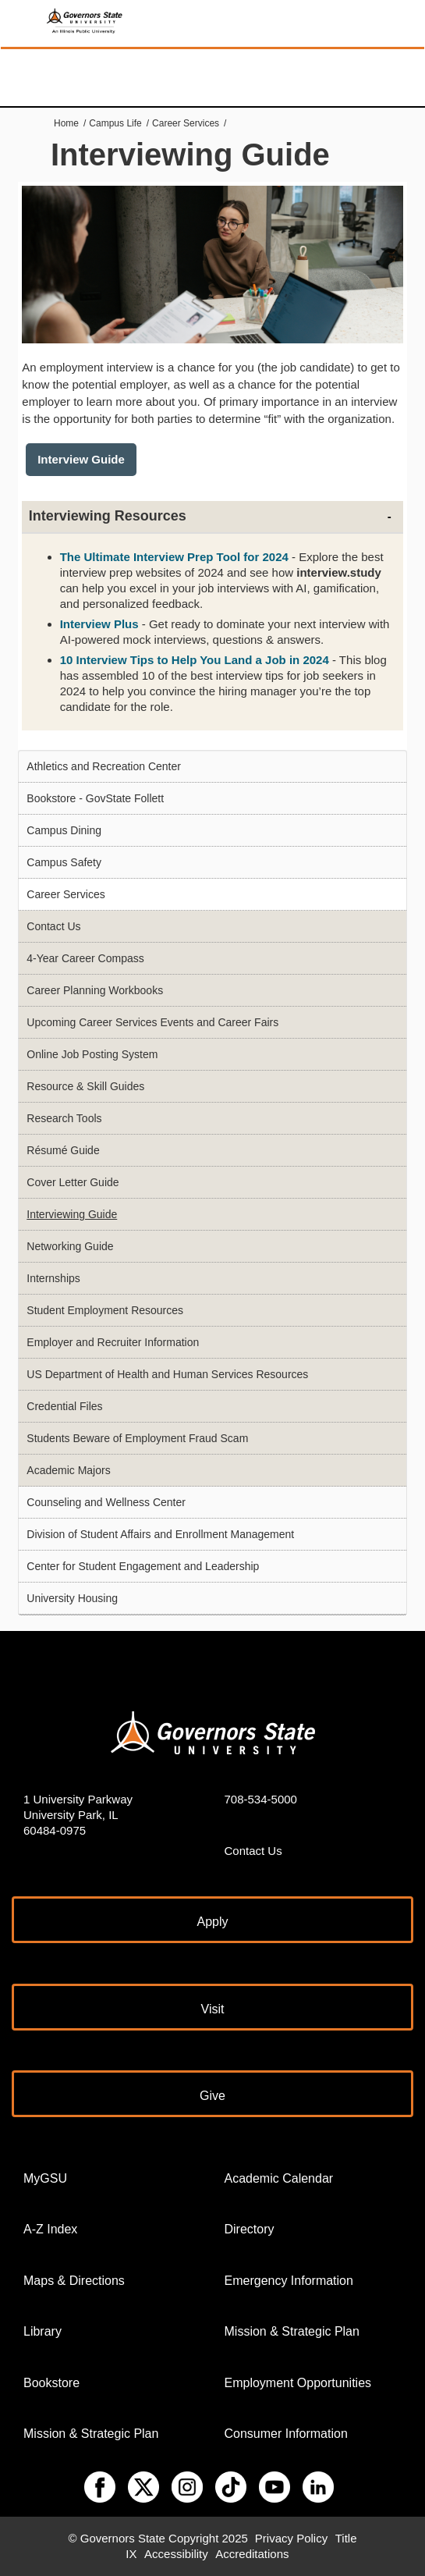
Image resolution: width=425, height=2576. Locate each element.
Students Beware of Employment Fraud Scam (137, 1438)
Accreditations (252, 2553)
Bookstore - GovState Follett (95, 798)
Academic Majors (68, 1470)
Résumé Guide (63, 1150)
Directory (249, 2229)
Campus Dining (64, 830)
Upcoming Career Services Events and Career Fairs (152, 1022)
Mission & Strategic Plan (90, 2433)
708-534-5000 (261, 1799)
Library (42, 2331)
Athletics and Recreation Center (104, 766)
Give (212, 2095)
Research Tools (64, 1118)
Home (66, 123)
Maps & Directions (74, 2280)
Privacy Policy (291, 2538)
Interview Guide (81, 459)
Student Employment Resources (105, 1310)
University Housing (72, 1598)
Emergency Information (289, 2280)
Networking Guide (70, 1246)
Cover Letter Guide (73, 1182)
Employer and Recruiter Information (113, 1342)
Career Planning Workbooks (95, 990)
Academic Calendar (279, 2178)
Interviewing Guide (72, 1214)
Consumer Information (286, 2433)
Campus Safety (64, 862)
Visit (213, 2009)
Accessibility (176, 2553)
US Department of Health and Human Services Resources (167, 1374)
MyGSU (45, 2178)
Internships (53, 1278)
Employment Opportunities (298, 2382)
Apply (212, 1921)
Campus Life (115, 123)
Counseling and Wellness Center (106, 1502)
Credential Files (64, 1406)
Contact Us (53, 926)
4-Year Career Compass (85, 958)
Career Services (185, 123)
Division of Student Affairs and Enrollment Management (160, 1534)
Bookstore (51, 2382)
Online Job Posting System (92, 1054)
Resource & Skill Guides (85, 1086)
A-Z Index (50, 2229)
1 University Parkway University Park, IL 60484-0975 (78, 1815)
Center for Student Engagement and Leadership (143, 1566)
